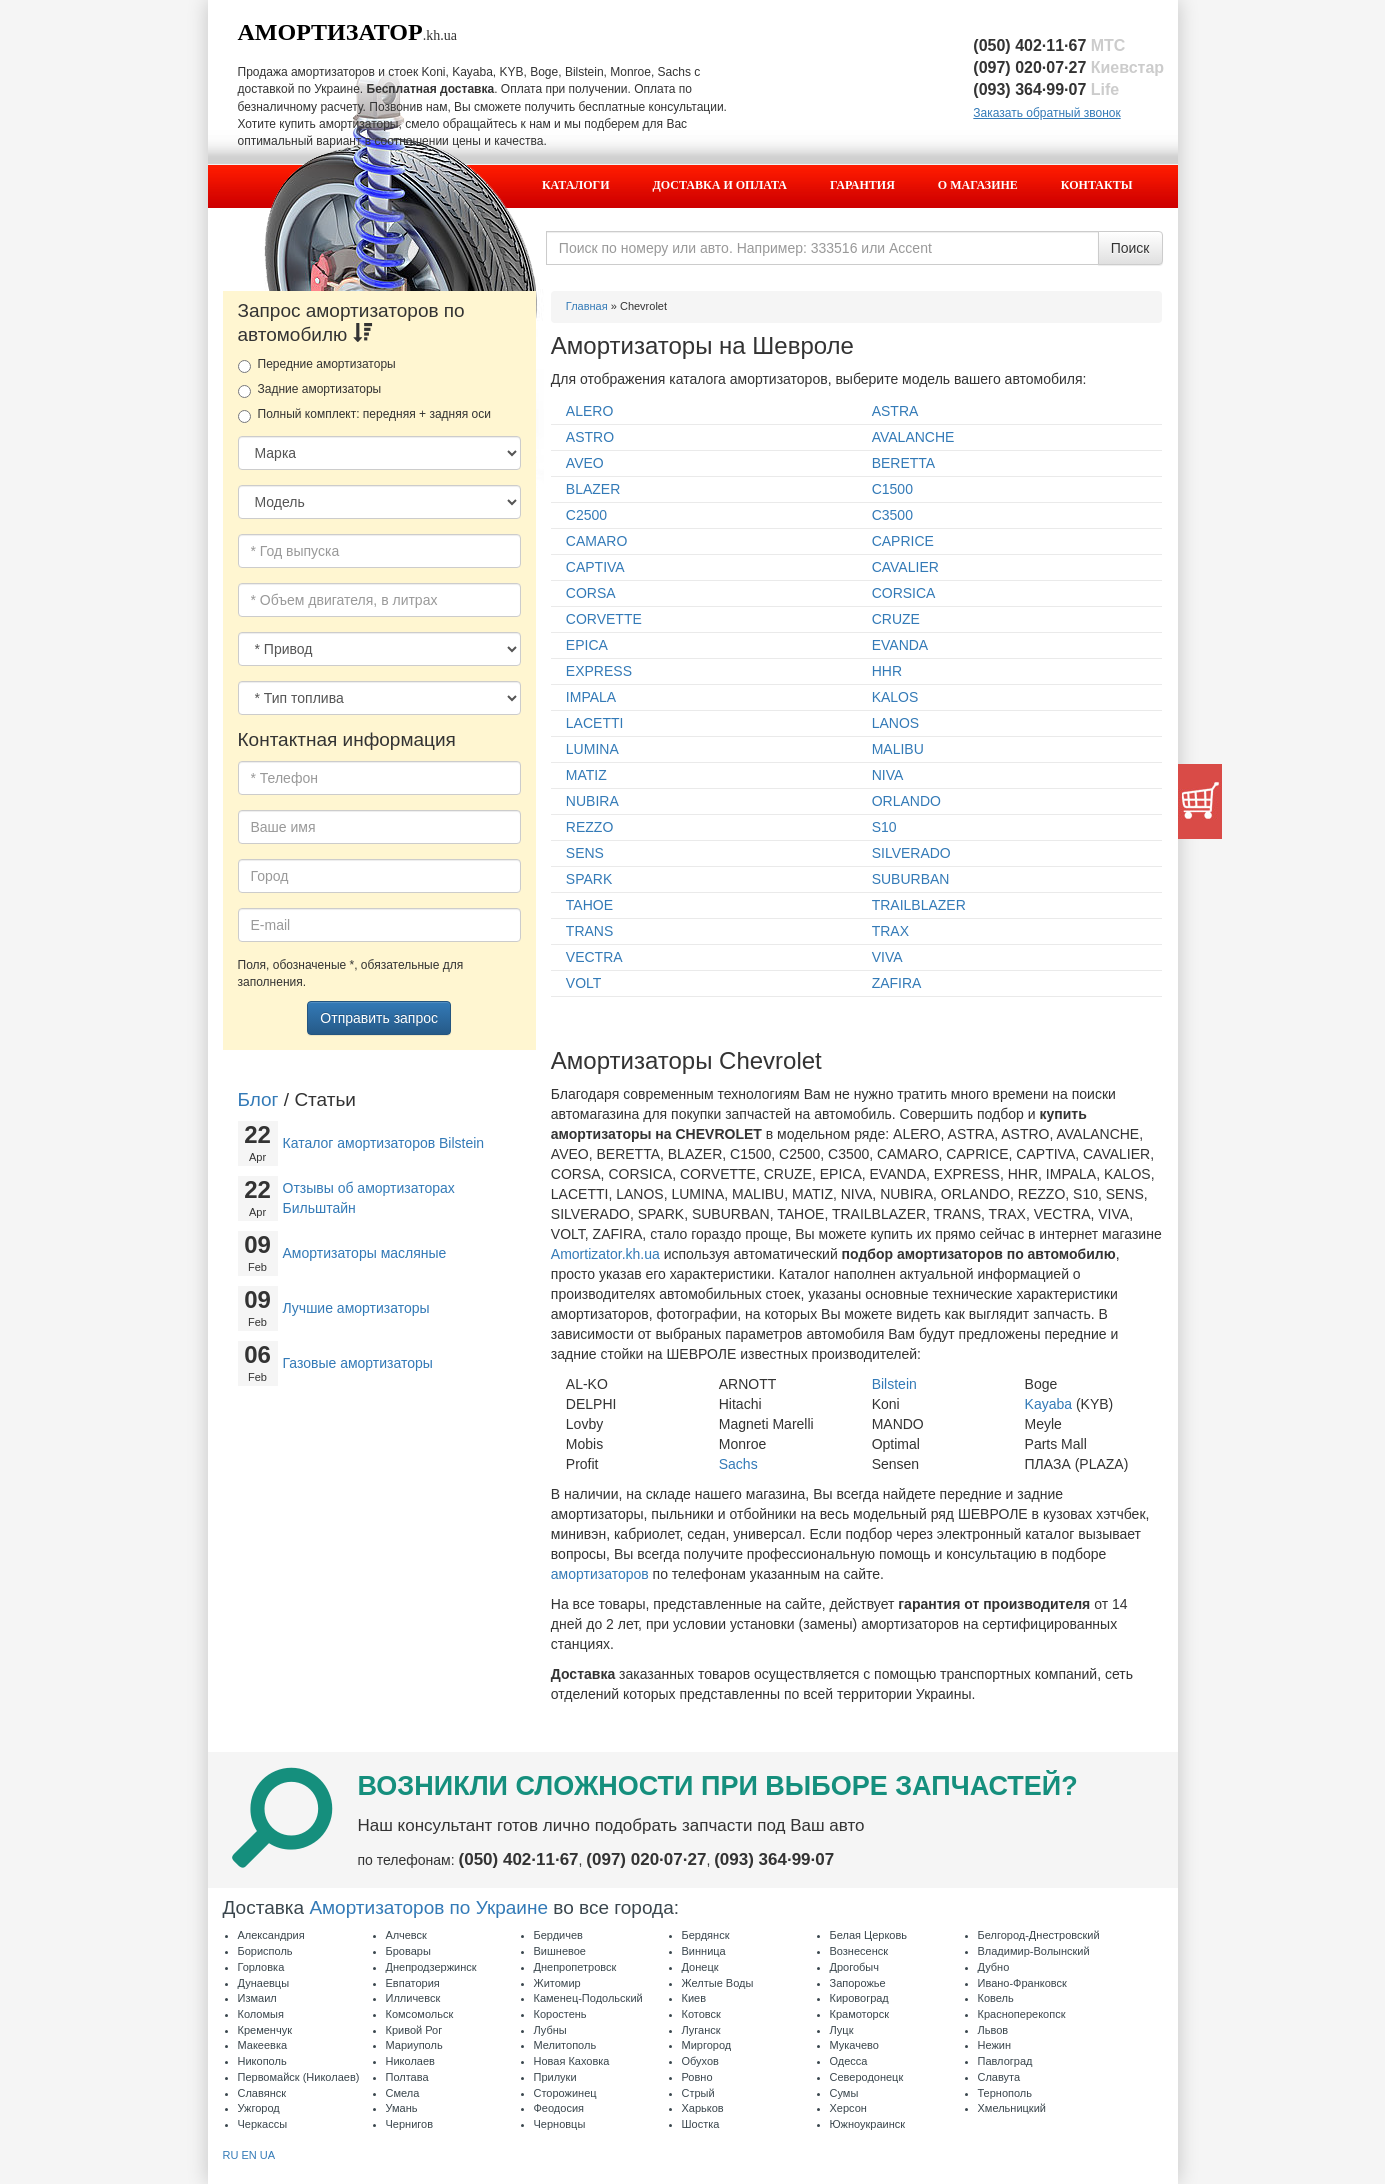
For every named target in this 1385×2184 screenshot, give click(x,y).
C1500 (892, 489)
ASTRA (895, 411)
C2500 (586, 515)
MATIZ (586, 775)
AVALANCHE (913, 437)
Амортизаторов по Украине (428, 1907)
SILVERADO (911, 853)
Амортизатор (330, 32)
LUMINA (592, 749)
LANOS (895, 723)
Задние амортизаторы (310, 390)
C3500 (892, 515)
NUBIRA (592, 801)
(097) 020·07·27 (1068, 67)
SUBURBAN (911, 879)
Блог (258, 1099)
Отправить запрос (379, 1018)
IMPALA (591, 697)
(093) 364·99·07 (1046, 89)
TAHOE (589, 905)
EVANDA (900, 645)
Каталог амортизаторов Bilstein (384, 1143)
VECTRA (594, 957)
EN (248, 2155)
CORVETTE (604, 619)
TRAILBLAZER (919, 905)
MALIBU (898, 749)
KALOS (895, 697)
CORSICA (904, 593)
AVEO (585, 463)
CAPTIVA (595, 567)
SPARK (589, 879)
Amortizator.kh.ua (605, 1254)
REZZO (589, 827)
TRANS (589, 931)
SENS (585, 853)
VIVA (887, 957)
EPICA (587, 645)
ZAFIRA (897, 983)
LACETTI (595, 723)
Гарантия (862, 185)
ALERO (589, 411)
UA (267, 2155)
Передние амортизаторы (317, 365)
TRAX (890, 931)
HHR (887, 671)
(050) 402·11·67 (1049, 45)
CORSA (591, 593)
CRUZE (896, 619)
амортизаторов (600, 1574)
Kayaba (1048, 1404)
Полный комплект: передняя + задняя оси (364, 415)
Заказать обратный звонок (1046, 113)
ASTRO (590, 437)
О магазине (978, 185)
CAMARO (596, 541)
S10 (884, 827)
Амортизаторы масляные (365, 1253)
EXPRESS (599, 671)
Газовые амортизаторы (358, 1363)
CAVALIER (905, 567)
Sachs (738, 1464)
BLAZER (593, 489)
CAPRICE (903, 541)
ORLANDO (906, 801)
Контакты (1097, 185)
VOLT (584, 983)
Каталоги (576, 185)
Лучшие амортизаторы (356, 1308)
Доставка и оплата (720, 185)
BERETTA (904, 463)
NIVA (888, 775)
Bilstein (894, 1384)
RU (231, 2155)
